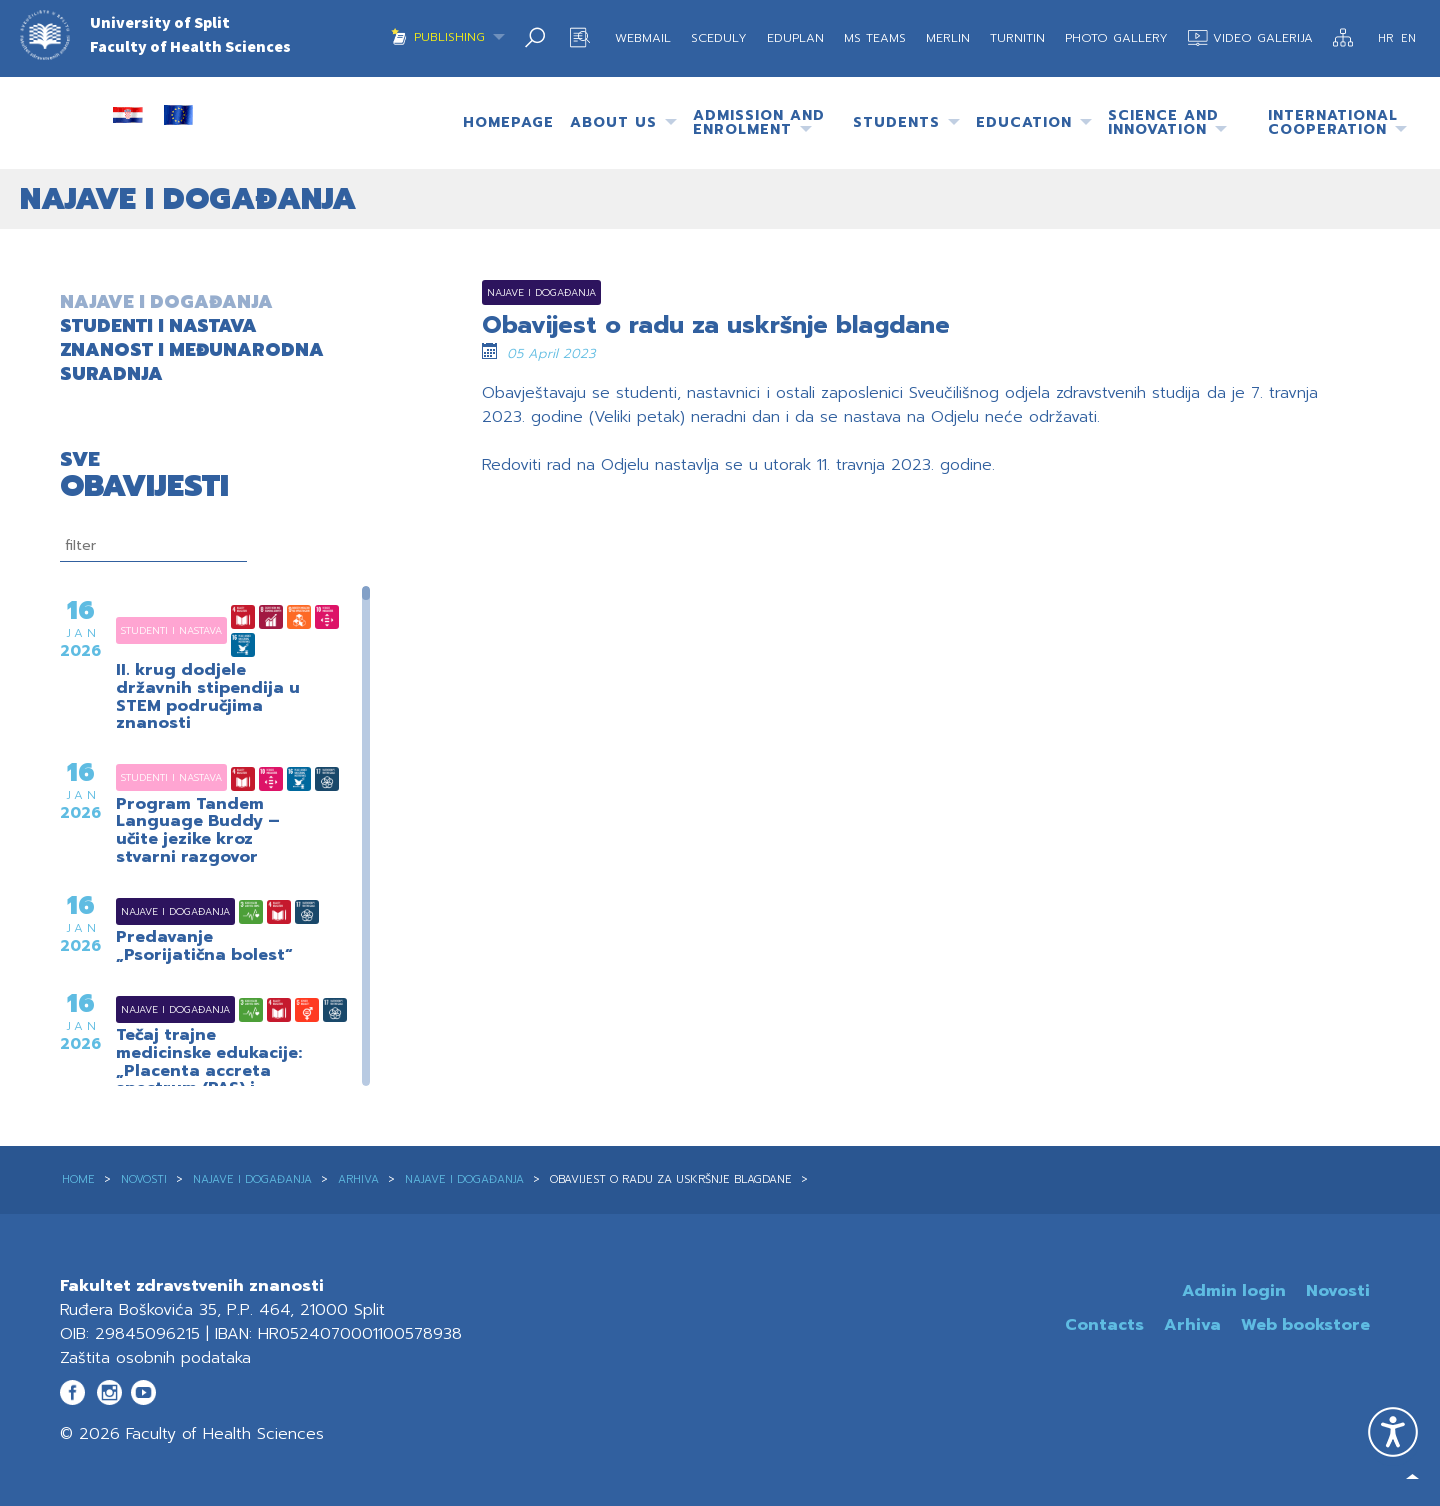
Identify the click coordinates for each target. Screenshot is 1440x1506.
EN (1408, 38)
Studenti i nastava (146, 630)
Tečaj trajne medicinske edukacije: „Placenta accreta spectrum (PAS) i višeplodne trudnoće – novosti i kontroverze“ (213, 1080)
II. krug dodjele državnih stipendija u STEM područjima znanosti (208, 697)
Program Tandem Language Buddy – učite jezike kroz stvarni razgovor (198, 831)
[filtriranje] (153, 546)
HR (1387, 38)
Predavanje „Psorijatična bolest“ (204, 946)
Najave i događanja (150, 911)
